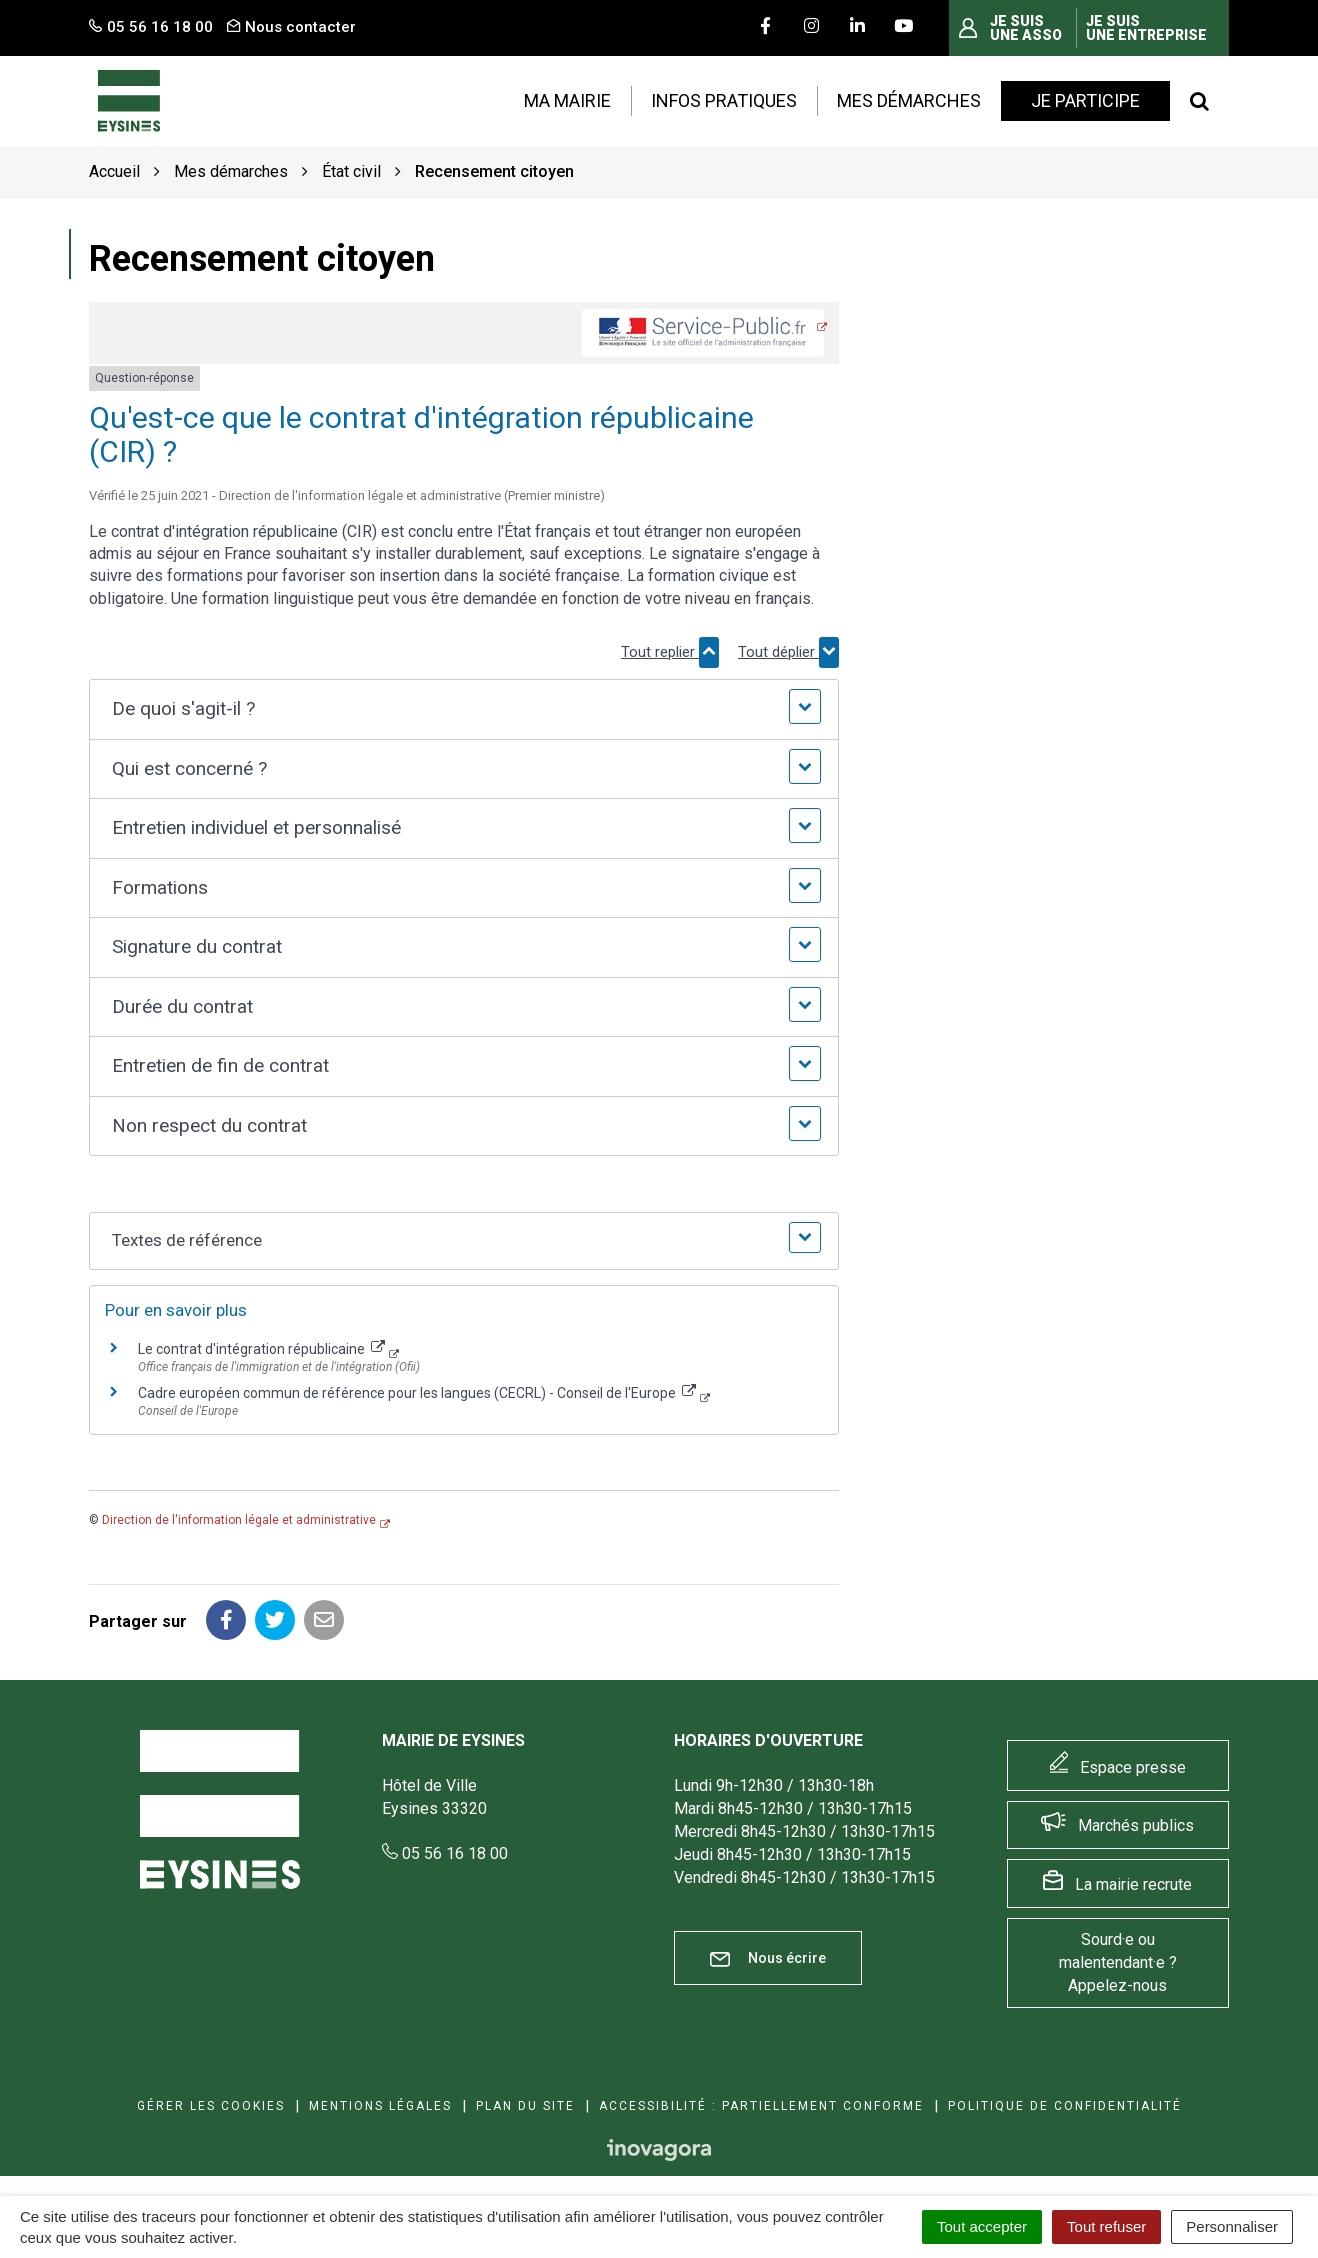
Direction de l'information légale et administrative (239, 1520)
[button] (463, 709)
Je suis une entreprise (1146, 28)
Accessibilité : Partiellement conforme (761, 2106)
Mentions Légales (380, 2106)
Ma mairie (567, 100)
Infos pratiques (724, 100)
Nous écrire (768, 1958)
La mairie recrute (1133, 1884)
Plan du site (525, 2106)
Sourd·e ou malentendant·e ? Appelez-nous (1118, 1962)
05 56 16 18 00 (445, 1853)
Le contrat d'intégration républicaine (261, 1349)
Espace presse (1133, 1767)
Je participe (1085, 100)
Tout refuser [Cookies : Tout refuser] (1106, 2226)
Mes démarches (909, 100)
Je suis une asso (1026, 28)
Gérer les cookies (211, 2106)
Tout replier (670, 652)
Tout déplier (788, 652)
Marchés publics (1136, 1825)
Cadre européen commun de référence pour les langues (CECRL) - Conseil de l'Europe (417, 1393)
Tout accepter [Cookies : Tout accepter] (982, 2226)
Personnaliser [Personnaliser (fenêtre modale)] (1232, 2226)
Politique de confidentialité (1065, 2106)
